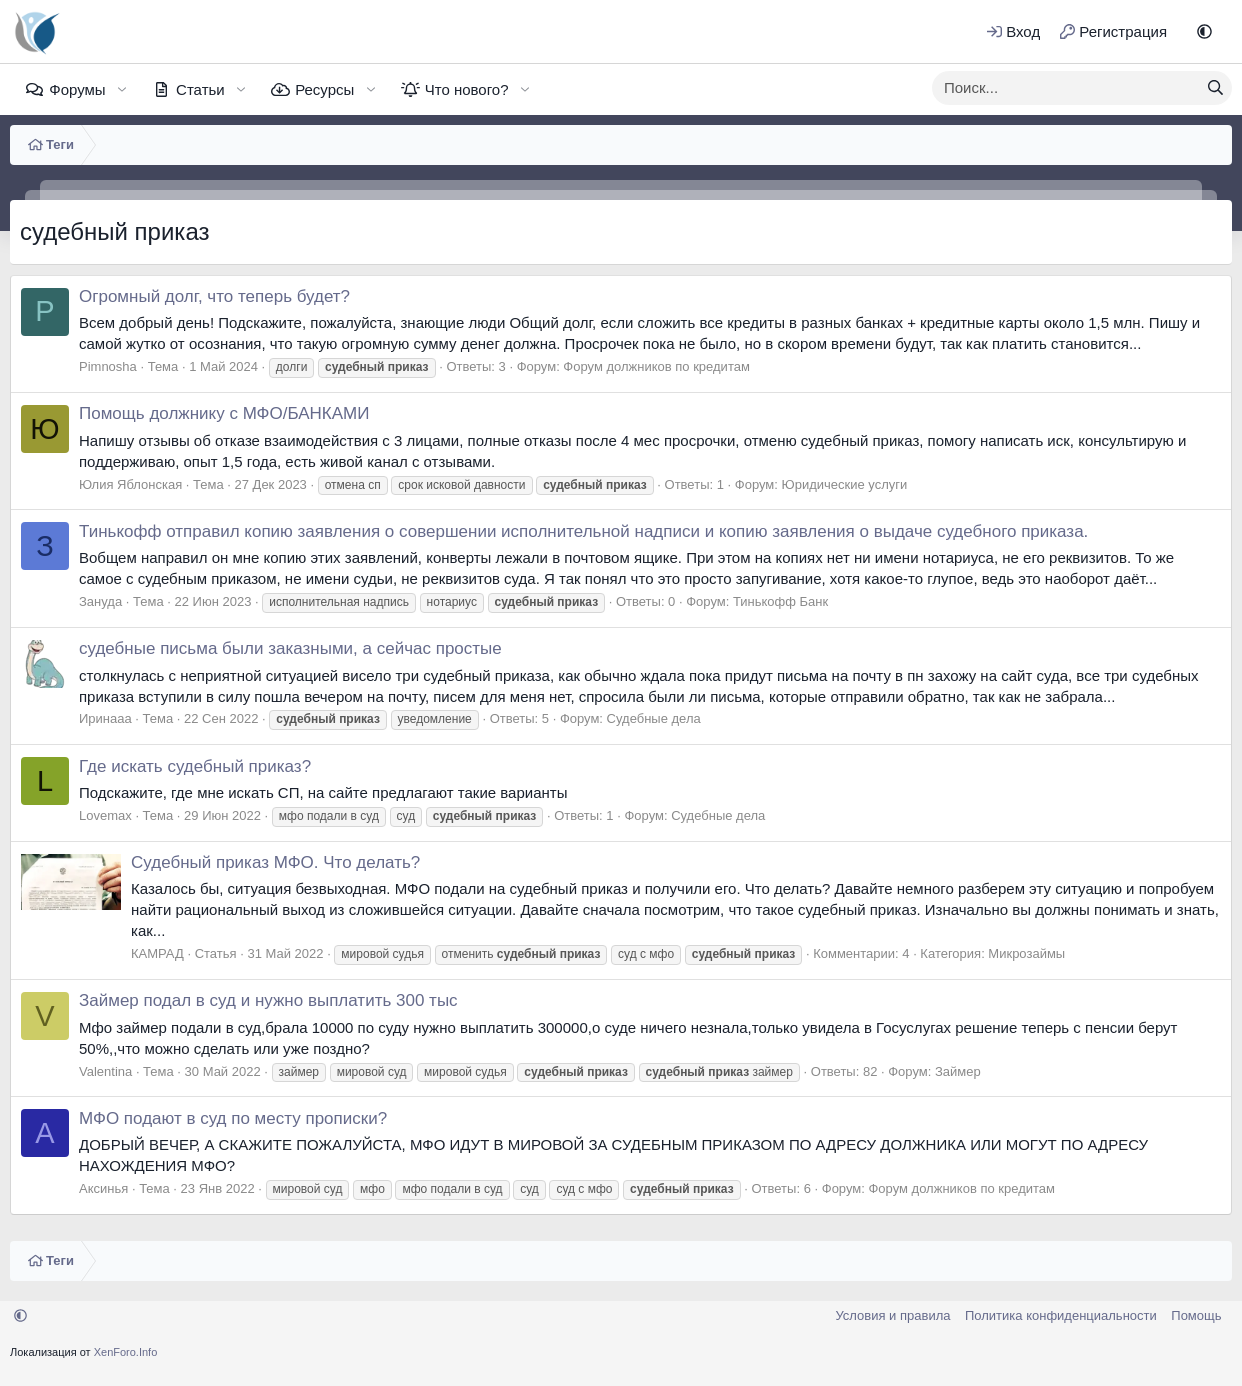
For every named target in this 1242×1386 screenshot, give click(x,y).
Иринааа (105, 718)
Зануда (100, 601)
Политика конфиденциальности (1061, 1315)
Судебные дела (654, 718)
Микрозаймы (1026, 953)
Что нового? (467, 89)
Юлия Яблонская (130, 484)
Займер (958, 1071)
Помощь (1196, 1315)
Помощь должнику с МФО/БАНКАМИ (224, 413)
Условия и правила (892, 1315)
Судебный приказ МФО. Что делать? (275, 862)
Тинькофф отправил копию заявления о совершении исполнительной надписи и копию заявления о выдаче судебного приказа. (583, 531)
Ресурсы (324, 89)
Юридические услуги (845, 484)
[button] (1204, 31)
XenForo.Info (126, 1352)
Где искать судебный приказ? (195, 766)
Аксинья (103, 1188)
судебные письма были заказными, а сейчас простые (290, 648)
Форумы (77, 89)
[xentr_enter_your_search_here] (1066, 88)
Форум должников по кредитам (656, 366)
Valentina (105, 1071)
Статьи (200, 89)
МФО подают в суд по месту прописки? (233, 1118)
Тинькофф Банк (780, 601)
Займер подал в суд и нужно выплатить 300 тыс (268, 1000)
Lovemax (105, 815)
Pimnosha (108, 366)
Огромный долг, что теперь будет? (214, 296)
